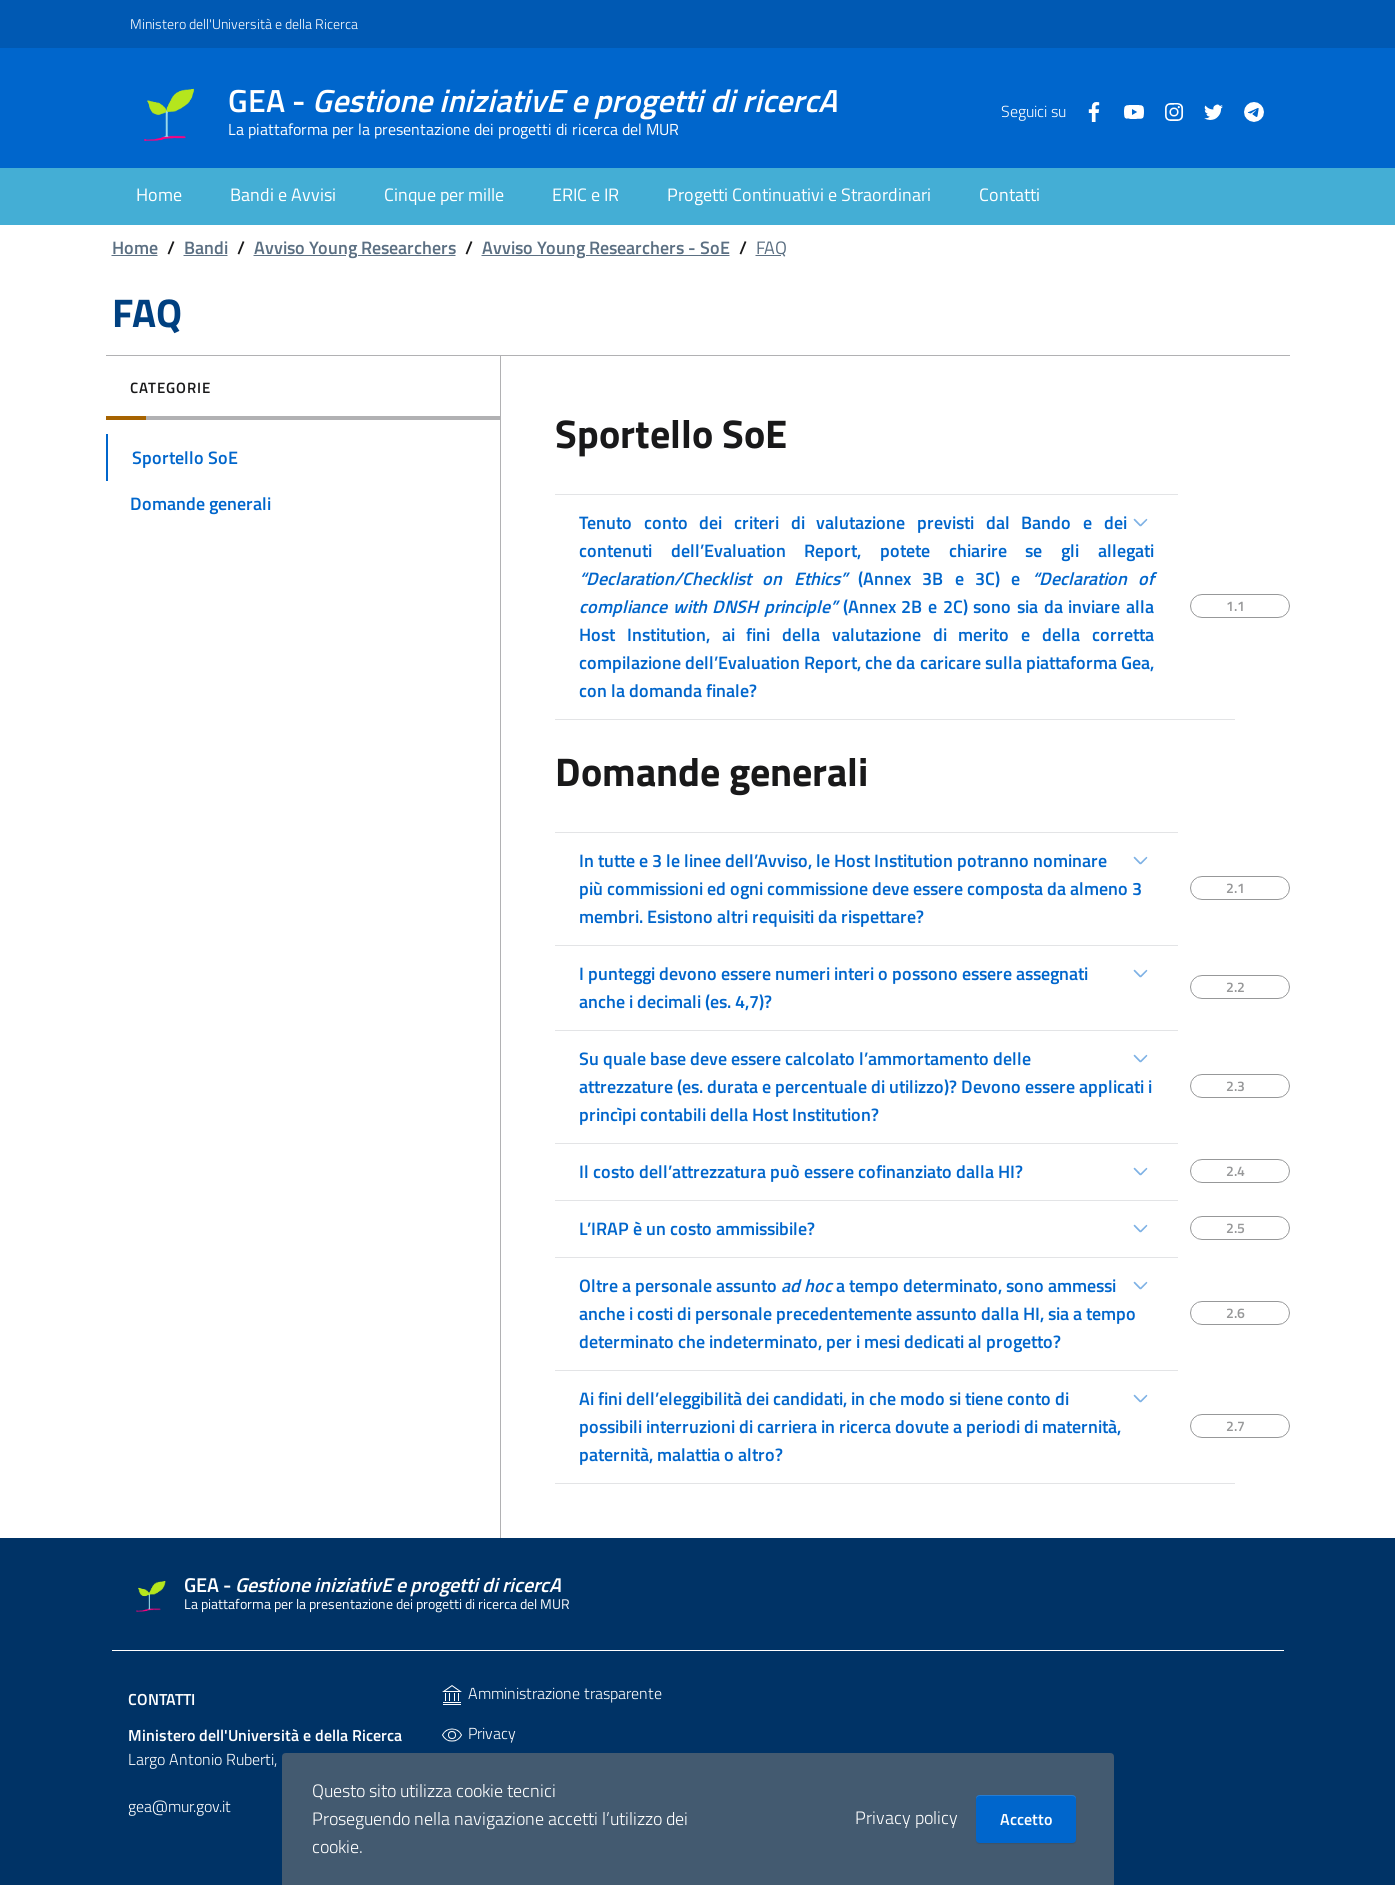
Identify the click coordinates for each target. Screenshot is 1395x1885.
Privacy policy (906, 1817)
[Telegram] (1246, 110)
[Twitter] (1206, 110)
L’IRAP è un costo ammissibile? (697, 1228)
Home (135, 247)
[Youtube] (1126, 110)
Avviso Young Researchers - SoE (606, 247)
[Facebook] (1086, 110)
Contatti (161, 1699)
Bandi (206, 247)
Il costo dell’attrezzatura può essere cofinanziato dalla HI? (801, 1171)
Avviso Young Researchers (355, 247)
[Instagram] (1166, 110)
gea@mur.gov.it (179, 1806)
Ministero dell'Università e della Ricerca (244, 23)
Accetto (1026, 1819)
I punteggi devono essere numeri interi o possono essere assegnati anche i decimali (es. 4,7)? (833, 987)
